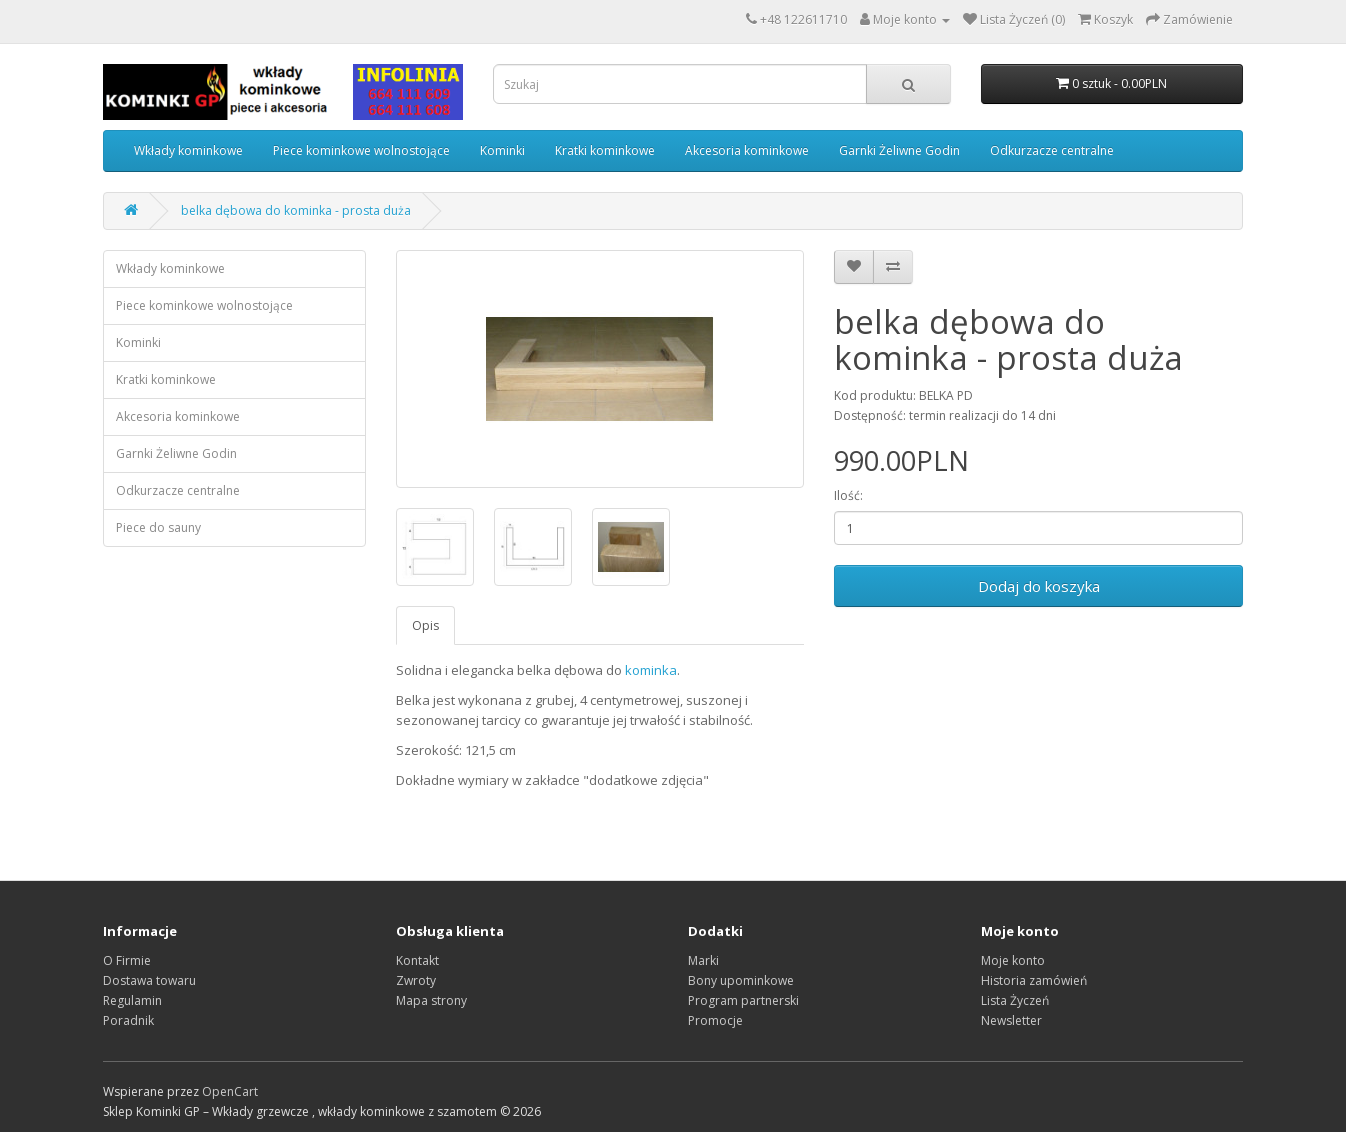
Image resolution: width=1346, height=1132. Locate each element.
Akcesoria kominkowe (747, 150)
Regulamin (132, 1000)
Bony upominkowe (741, 980)
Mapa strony (431, 1000)
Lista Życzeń (1015, 1000)
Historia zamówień (1034, 980)
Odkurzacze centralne (1052, 150)
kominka (651, 670)
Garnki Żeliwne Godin (899, 150)
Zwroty (416, 980)
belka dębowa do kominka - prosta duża (296, 210)
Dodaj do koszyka (1039, 586)
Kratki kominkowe (605, 150)
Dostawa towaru (149, 980)
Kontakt (417, 960)
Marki (703, 960)
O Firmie (127, 960)
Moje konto (1013, 960)
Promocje (715, 1020)
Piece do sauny (158, 527)
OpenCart (230, 1091)
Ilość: (848, 495)
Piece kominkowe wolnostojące (361, 150)
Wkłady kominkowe (188, 150)
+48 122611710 (803, 19)
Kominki (502, 150)
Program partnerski (743, 1000)
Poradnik (128, 1020)
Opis (425, 625)
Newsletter (1011, 1020)
